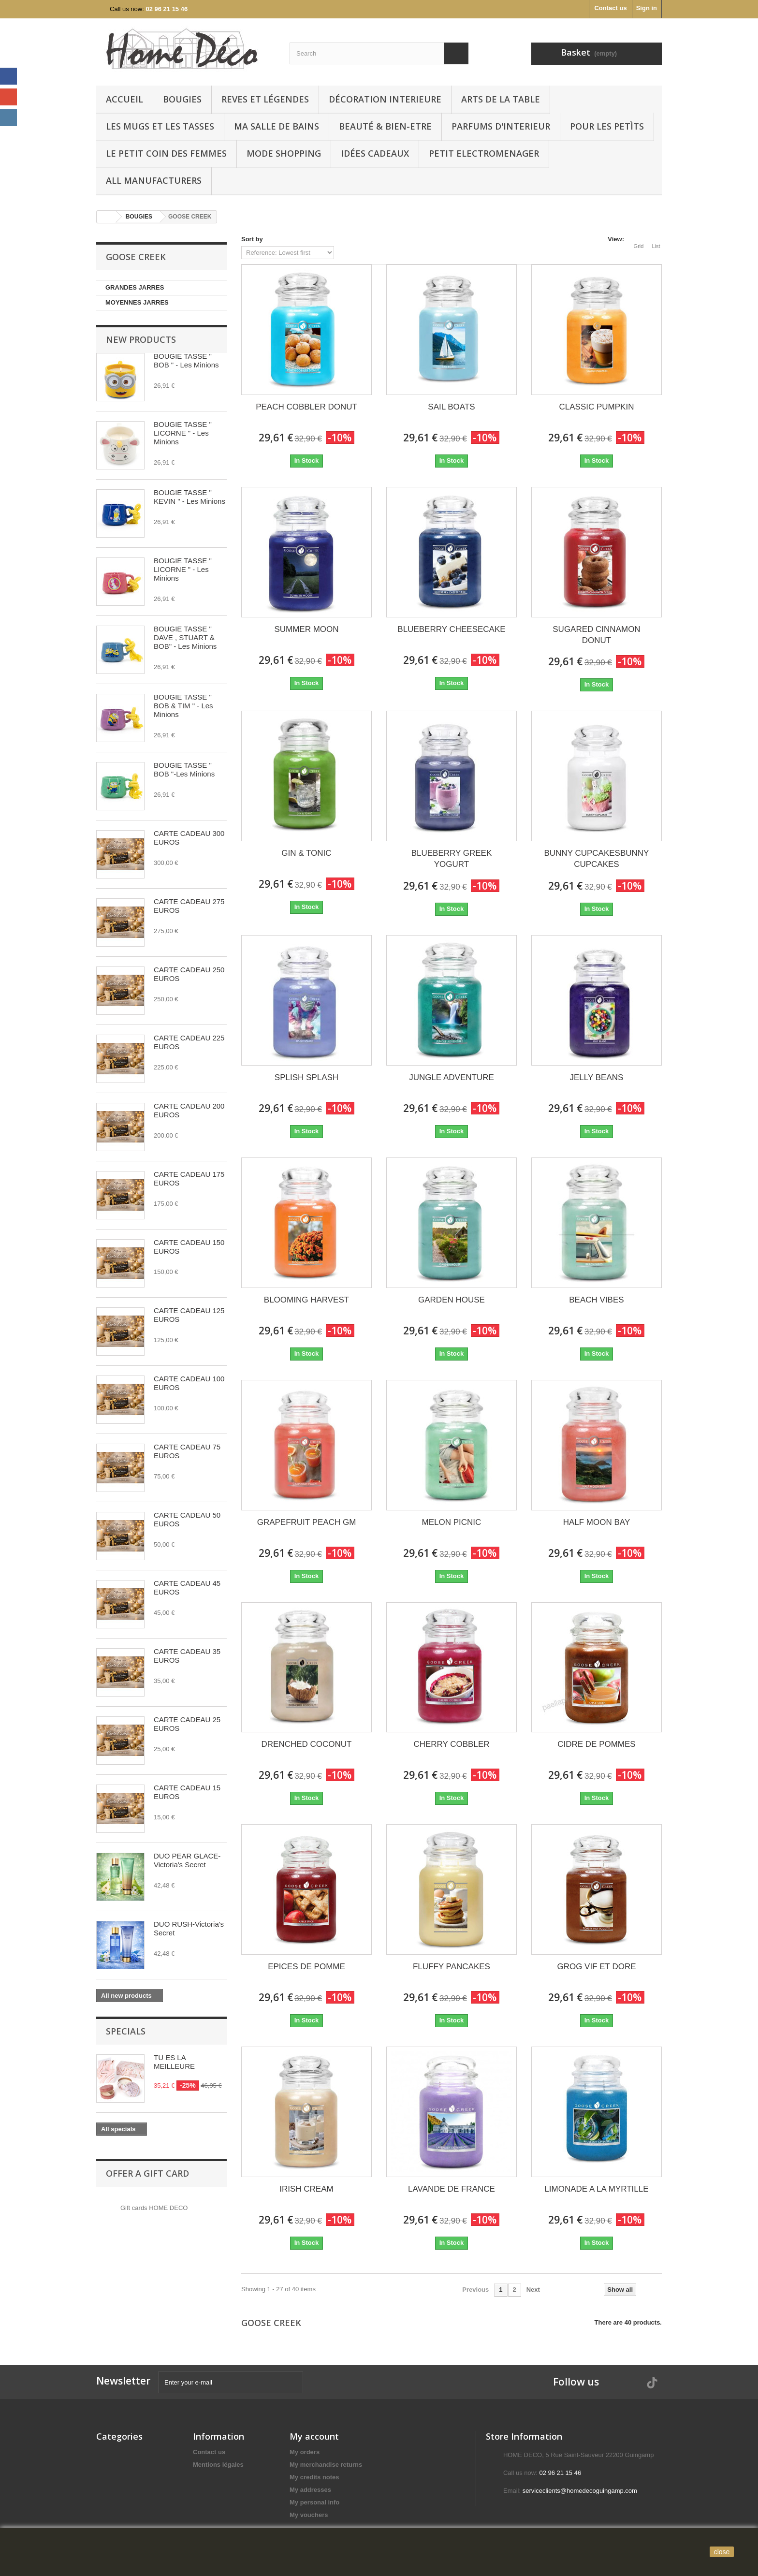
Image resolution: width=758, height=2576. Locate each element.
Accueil (124, 99)
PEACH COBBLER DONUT (306, 406)
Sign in (646, 8)
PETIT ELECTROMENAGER (484, 153)
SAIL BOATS (451, 406)
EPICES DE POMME (306, 1966)
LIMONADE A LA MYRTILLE (596, 2189)
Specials (126, 2031)
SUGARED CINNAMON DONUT (596, 635)
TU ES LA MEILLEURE (174, 2061)
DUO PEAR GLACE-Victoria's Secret (187, 1860)
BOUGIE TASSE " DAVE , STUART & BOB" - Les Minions (185, 637)
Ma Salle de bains (276, 126)
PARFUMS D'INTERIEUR (501, 126)
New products (141, 339)
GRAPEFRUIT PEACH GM (306, 1522)
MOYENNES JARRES (137, 302)
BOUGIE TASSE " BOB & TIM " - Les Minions (183, 705)
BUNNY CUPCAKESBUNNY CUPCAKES (596, 859)
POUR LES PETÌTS (607, 126)
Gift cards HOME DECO (154, 2207)
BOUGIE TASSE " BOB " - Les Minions (186, 360)
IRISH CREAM (306, 2189)
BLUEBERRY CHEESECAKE (451, 629)
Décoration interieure (385, 99)
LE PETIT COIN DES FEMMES (166, 153)
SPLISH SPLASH (306, 1077)
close (722, 2552)
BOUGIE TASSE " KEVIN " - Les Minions (189, 496)
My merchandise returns (326, 2464)
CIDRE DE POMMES (596, 1744)
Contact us (610, 8)
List (656, 240)
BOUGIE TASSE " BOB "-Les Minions (184, 769)
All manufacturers (154, 180)
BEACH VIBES (596, 1299)
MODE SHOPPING (284, 153)
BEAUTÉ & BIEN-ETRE (385, 126)
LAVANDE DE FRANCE (451, 2189)
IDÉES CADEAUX (375, 153)
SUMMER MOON (306, 629)
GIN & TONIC (306, 853)
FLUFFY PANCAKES (451, 1966)
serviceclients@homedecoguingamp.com (580, 2490)
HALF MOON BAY (596, 1522)
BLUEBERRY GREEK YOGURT (451, 859)
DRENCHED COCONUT (306, 1744)
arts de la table (500, 99)
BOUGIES (182, 99)
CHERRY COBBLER (451, 1744)
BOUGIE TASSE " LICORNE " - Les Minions (183, 433)
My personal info (314, 2502)
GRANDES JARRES (134, 287)
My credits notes (314, 2477)
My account (314, 2436)
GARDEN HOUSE (451, 1299)
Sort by (252, 239)
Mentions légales (218, 2464)
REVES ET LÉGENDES (265, 99)
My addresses (310, 2489)
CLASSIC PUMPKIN (596, 406)
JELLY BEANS (597, 1077)
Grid (638, 240)
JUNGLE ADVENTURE (451, 1077)
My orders (305, 2452)
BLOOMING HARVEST (306, 1299)
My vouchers (309, 2514)
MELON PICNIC (451, 1522)
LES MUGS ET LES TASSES (160, 126)
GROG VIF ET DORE (596, 1966)
